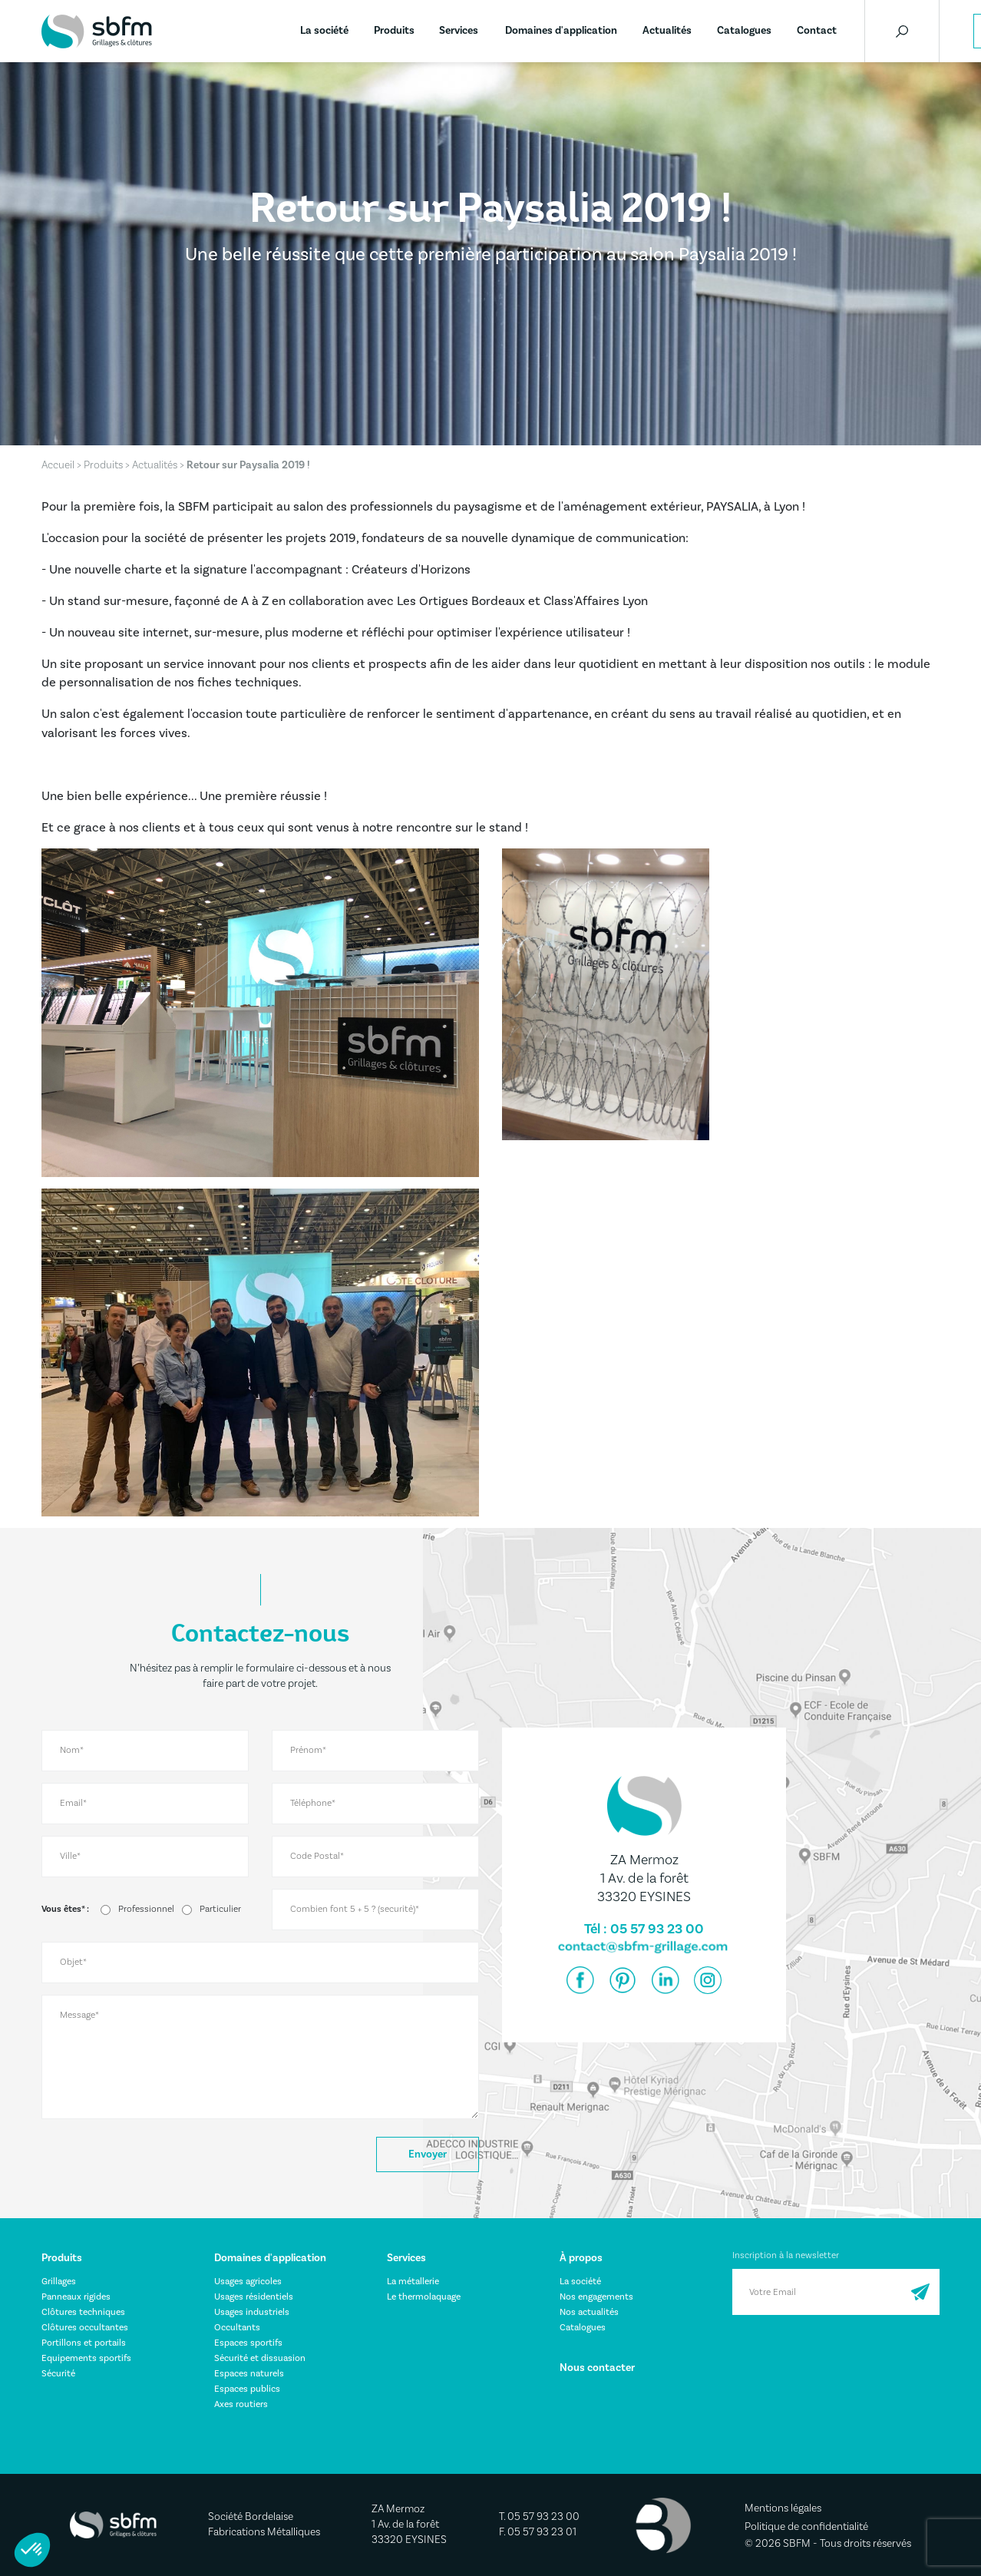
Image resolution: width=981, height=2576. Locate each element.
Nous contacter (597, 2368)
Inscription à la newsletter (785, 2255)
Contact (817, 31)
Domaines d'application (561, 31)
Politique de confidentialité (806, 2527)
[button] (32, 2549)
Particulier (220, 1909)
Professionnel (146, 1909)
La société (324, 31)
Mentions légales (783, 2508)
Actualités (667, 31)
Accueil (57, 465)
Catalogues (744, 31)
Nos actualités (589, 2312)
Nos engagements (596, 2297)
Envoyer (427, 2154)
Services (458, 31)
